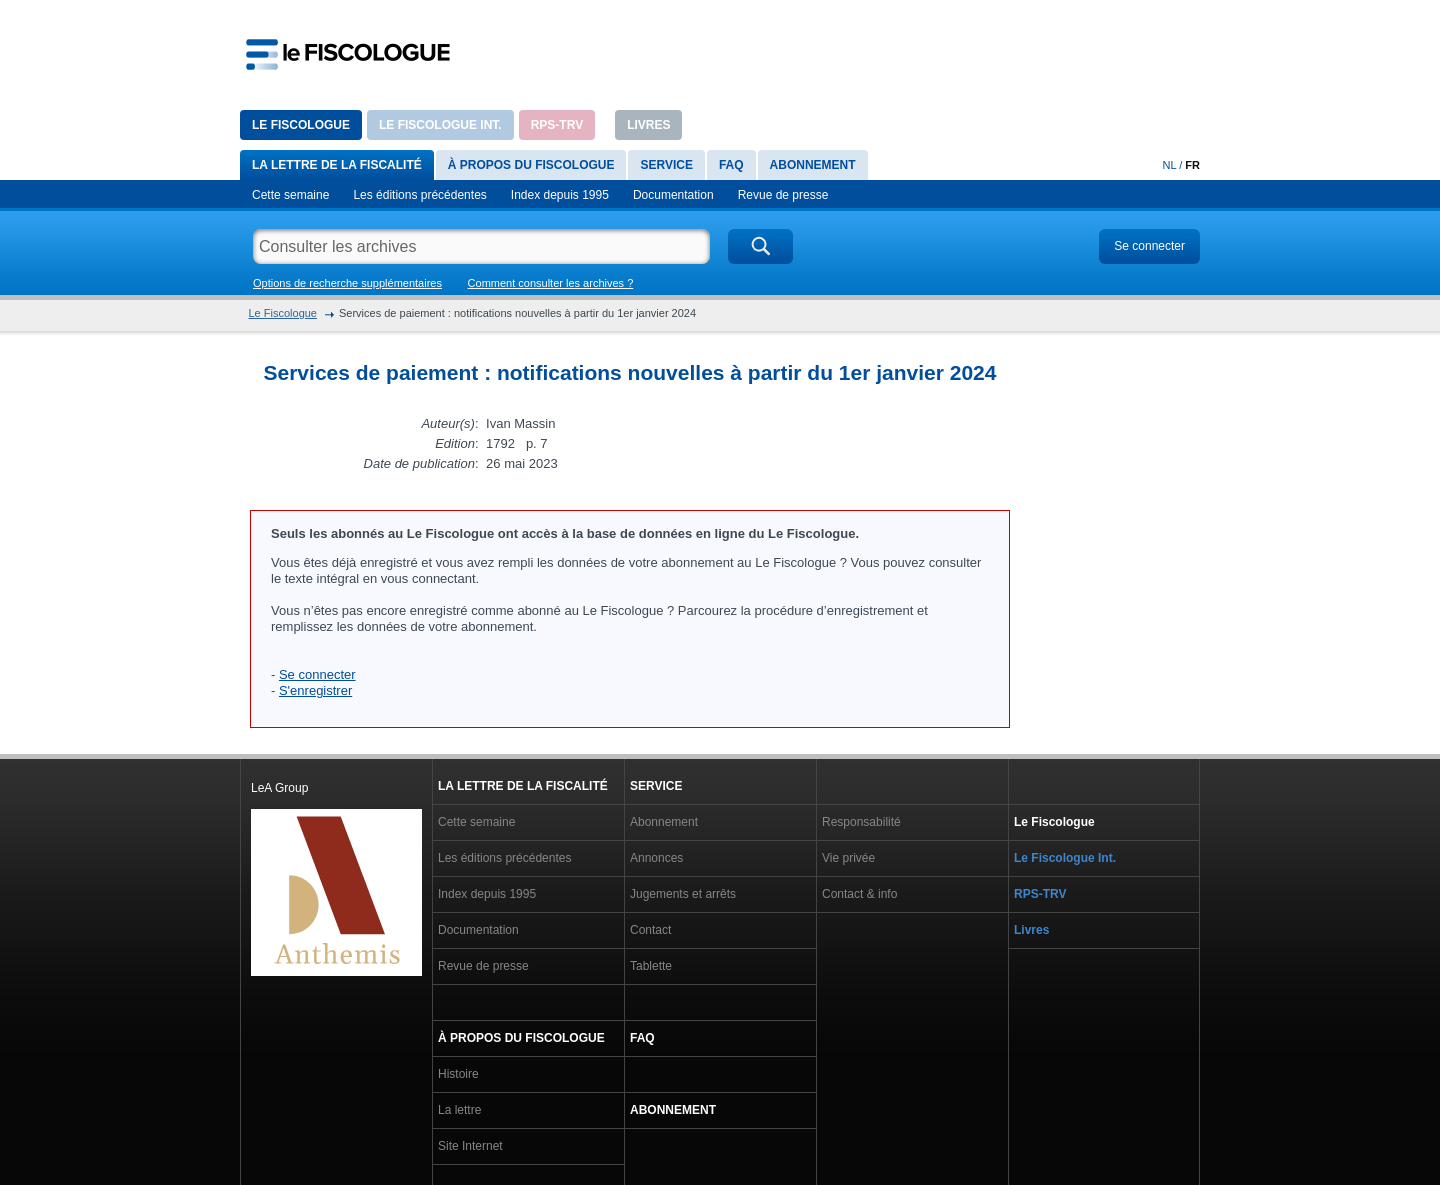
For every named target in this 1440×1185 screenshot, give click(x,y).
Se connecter (1149, 246)
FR (1192, 165)
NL (1170, 165)
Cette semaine (290, 195)
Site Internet (470, 1146)
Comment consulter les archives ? (551, 283)
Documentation (673, 195)
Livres (648, 125)
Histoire (458, 1074)
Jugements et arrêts (683, 894)
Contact (650, 930)
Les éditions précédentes (419, 195)
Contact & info (859, 894)
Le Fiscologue (301, 125)
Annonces (656, 858)
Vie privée (848, 858)
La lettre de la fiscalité (337, 165)
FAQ (731, 165)
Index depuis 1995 (560, 195)
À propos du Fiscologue (531, 165)
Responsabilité (861, 822)
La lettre (459, 1110)
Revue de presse (783, 195)
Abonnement (813, 165)
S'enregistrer (315, 690)
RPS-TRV (557, 125)
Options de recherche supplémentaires (347, 283)
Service (666, 165)
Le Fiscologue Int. (440, 125)
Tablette (651, 966)
